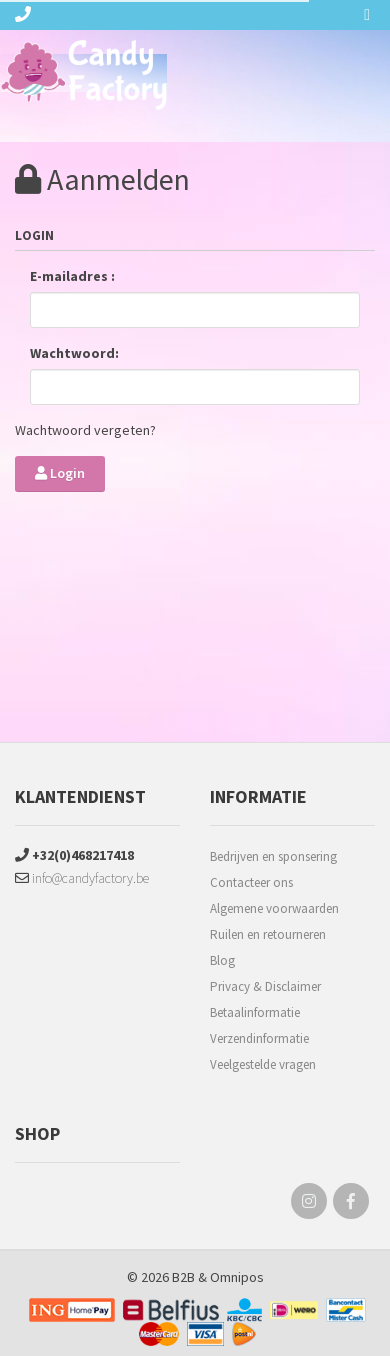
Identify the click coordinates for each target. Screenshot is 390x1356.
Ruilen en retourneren (268, 934)
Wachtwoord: (74, 353)
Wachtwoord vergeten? (85, 430)
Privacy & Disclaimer (265, 986)
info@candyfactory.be (82, 878)
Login (60, 473)
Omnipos (237, 1277)
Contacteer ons (251, 882)
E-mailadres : (72, 276)
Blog (222, 960)
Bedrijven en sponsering (273, 856)
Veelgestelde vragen (263, 1064)
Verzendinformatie (259, 1038)
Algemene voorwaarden (274, 908)
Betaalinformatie (255, 1012)
